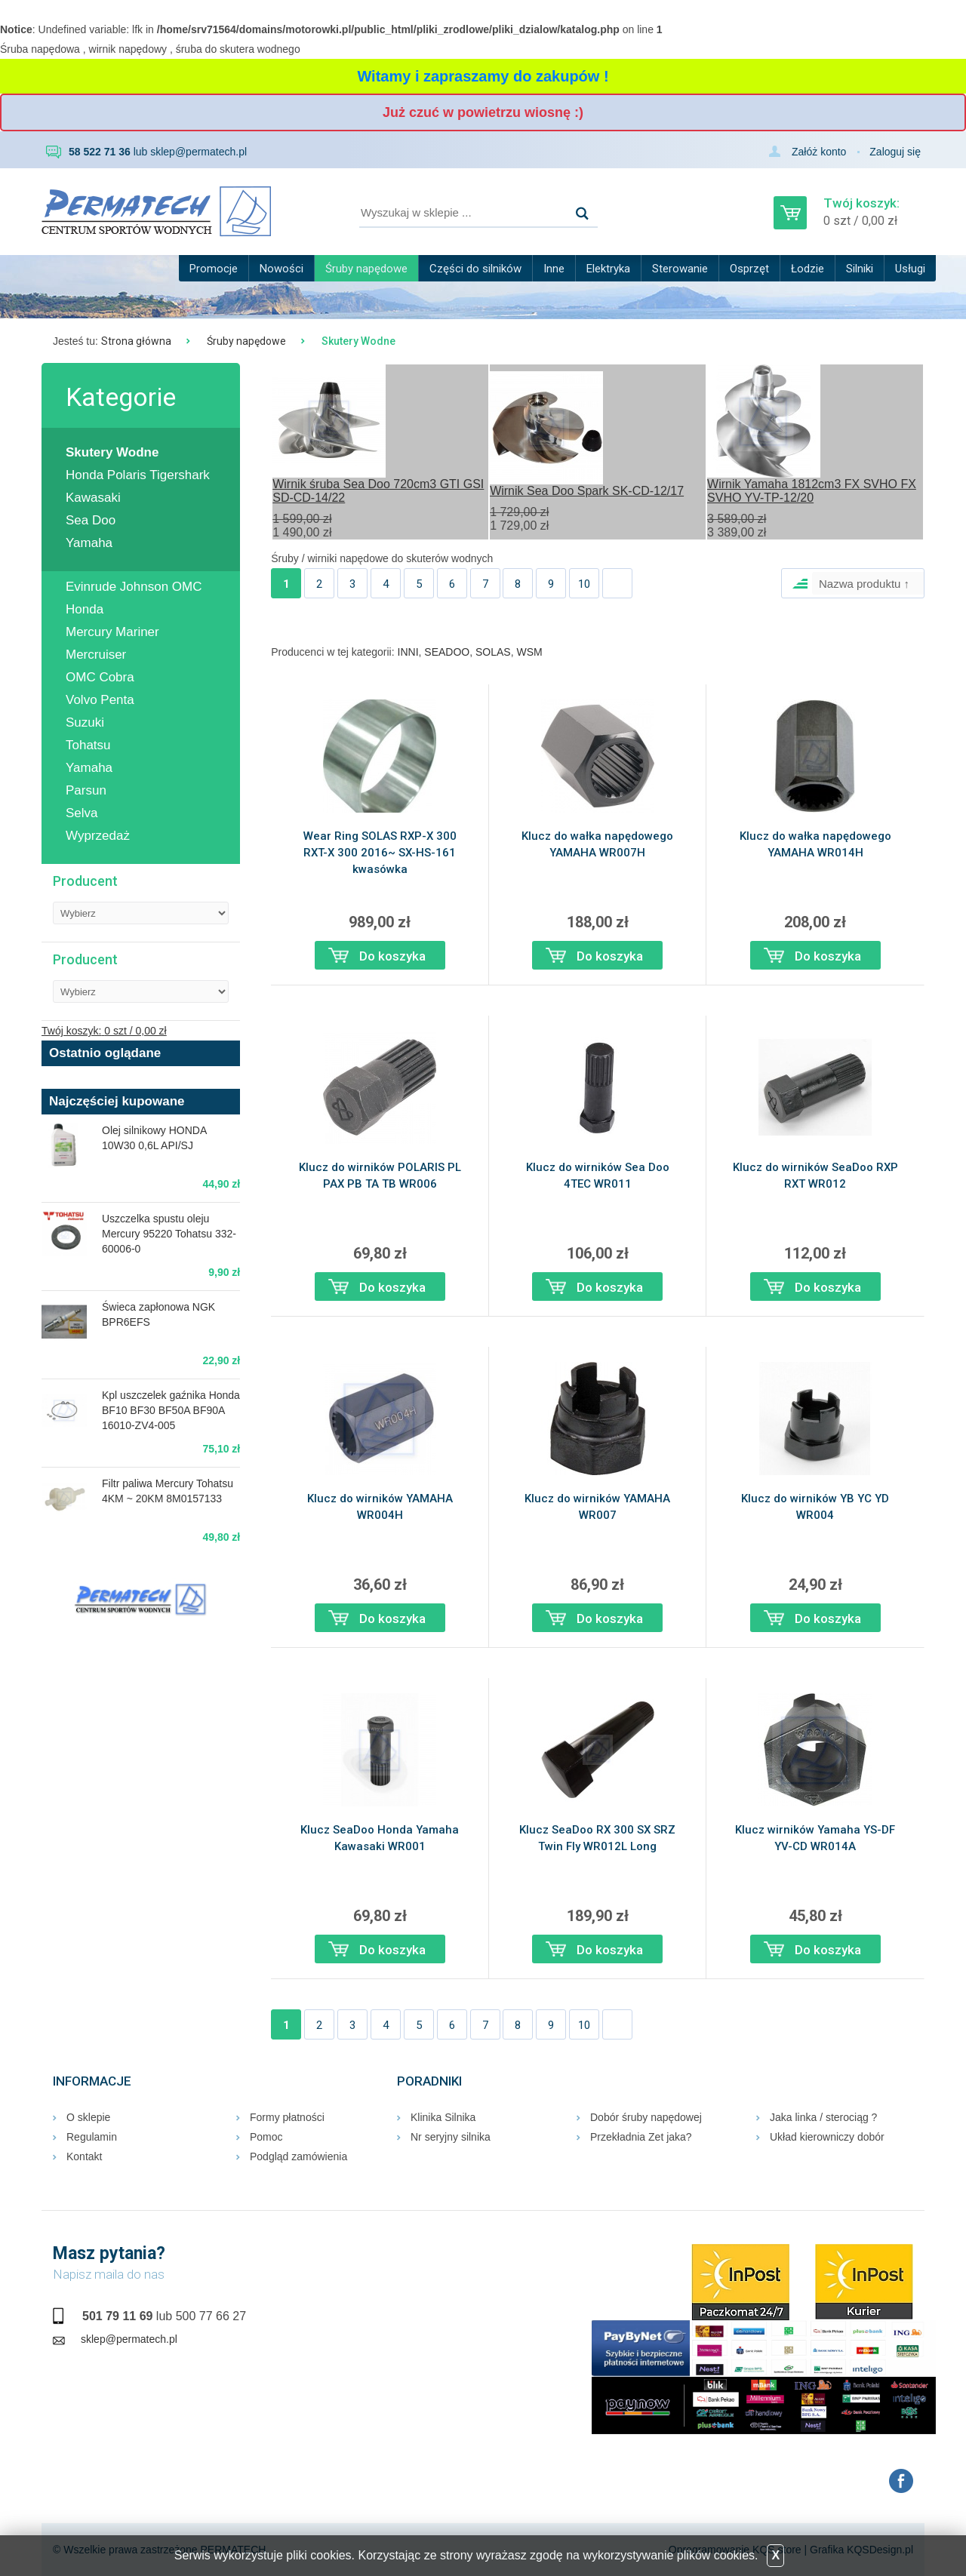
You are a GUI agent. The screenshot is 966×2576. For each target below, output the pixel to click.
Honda (84, 609)
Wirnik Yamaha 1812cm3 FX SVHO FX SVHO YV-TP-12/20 (811, 491)
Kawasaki (93, 497)
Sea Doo (90, 520)
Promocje (213, 268)
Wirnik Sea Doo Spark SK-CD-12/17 (587, 490)
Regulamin (91, 2137)
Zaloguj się (895, 152)
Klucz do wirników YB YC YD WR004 (815, 1507)
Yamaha (89, 543)
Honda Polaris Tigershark (138, 475)
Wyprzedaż (98, 835)
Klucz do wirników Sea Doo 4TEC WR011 (597, 1175)
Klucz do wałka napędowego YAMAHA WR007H (597, 844)
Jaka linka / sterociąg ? (823, 2117)
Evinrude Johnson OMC (134, 586)
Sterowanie (680, 268)
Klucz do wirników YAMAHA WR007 (597, 1507)
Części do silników (475, 268)
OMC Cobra (100, 677)
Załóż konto (819, 152)
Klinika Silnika (443, 2117)
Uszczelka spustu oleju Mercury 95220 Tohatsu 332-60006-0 (169, 1234)
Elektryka (608, 268)
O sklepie (88, 2117)
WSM (529, 652)
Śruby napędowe (366, 268)
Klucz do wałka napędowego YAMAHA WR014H (815, 844)
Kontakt (84, 2156)
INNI (408, 652)
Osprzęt (749, 268)
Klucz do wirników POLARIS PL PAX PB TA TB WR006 (380, 1175)
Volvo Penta (100, 700)
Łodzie (807, 268)
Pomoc (266, 2137)
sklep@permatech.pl (198, 152)
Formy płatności (287, 2117)
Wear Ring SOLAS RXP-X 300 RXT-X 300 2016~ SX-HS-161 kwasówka (380, 852)
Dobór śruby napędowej (646, 2117)
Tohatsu (88, 745)
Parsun (86, 790)
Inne (554, 268)
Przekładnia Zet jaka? (641, 2137)
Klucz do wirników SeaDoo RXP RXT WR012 (815, 1175)
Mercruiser (96, 654)
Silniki (859, 268)
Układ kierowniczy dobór (827, 2137)
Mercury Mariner (112, 632)
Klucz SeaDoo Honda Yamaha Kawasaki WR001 (379, 1838)
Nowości (281, 268)
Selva (82, 813)
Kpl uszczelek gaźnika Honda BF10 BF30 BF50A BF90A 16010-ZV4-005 (171, 1410)
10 (584, 584)
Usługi (910, 268)
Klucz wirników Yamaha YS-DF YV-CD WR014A (815, 1838)
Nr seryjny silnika (451, 2137)
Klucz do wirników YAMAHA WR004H (380, 1507)
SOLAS (493, 652)
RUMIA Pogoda (141, 1677)
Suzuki (85, 722)
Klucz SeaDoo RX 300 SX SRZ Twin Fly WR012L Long (597, 1838)
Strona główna (136, 341)
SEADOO (446, 652)
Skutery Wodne (112, 452)
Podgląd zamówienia (298, 2156)
